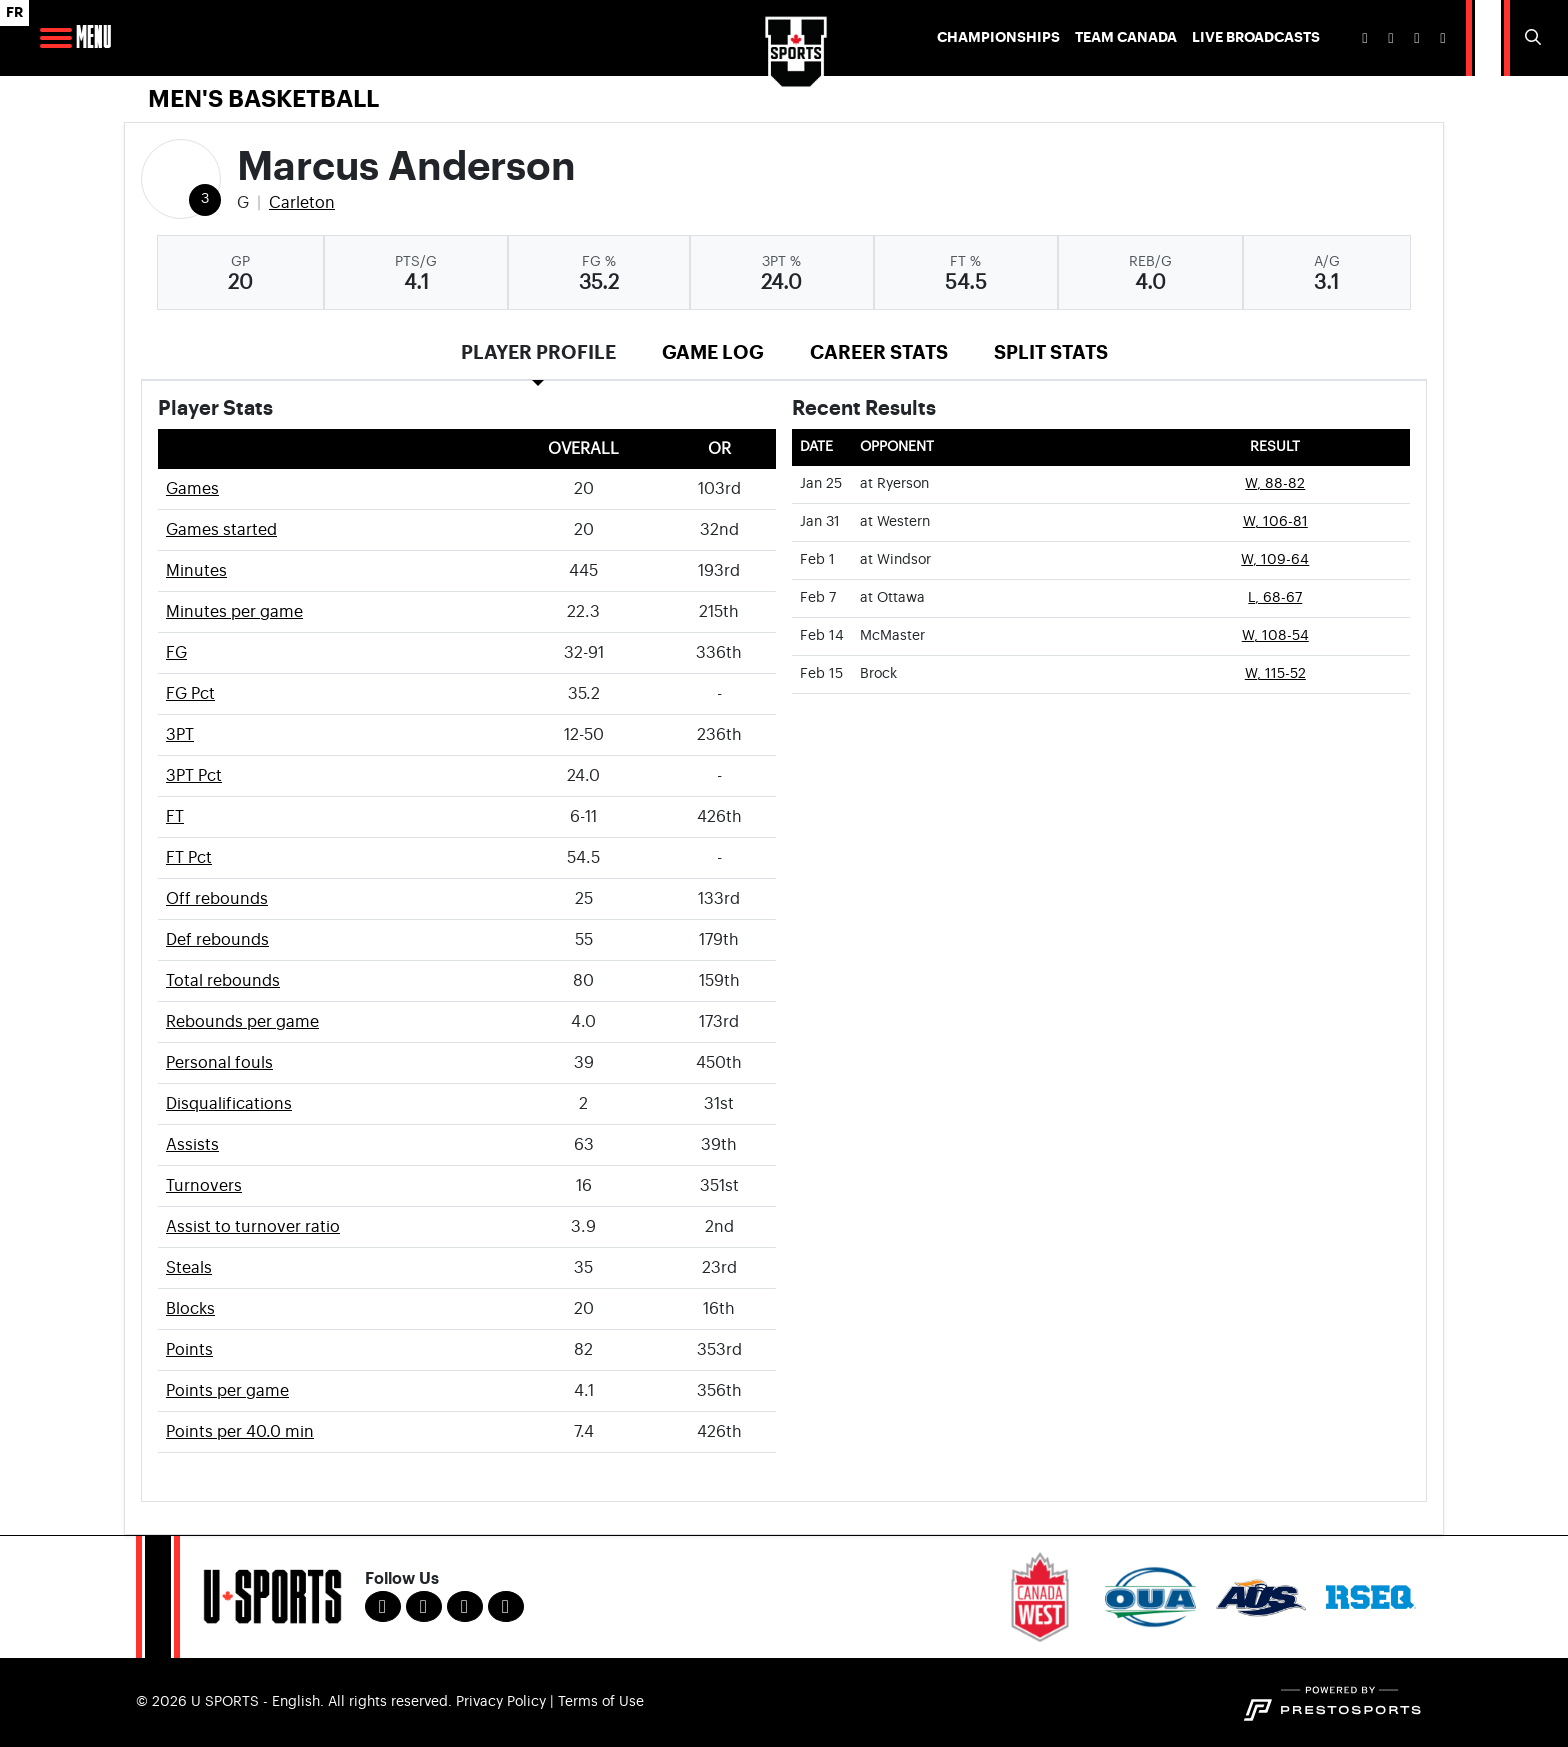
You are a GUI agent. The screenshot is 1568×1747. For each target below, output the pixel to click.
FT (175, 817)
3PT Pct (194, 776)
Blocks (190, 1309)
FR (14, 12)
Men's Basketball (263, 99)
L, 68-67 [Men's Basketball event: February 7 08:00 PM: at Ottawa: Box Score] (1275, 598)
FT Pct (189, 858)
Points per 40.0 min (240, 1432)
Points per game (227, 1391)
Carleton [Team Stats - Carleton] (302, 203)
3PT (180, 735)
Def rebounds (217, 940)
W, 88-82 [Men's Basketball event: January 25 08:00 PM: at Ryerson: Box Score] (1275, 484)
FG (176, 653)
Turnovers (204, 1186)
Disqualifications (229, 1104)
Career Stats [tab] (879, 352)
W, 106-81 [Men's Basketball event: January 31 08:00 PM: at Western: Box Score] (1275, 522)
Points (189, 1350)
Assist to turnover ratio (253, 1227)
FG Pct (190, 694)
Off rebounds (217, 899)
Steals (189, 1268)
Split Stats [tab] (1051, 352)
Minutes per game (234, 612)
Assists (192, 1145)
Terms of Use (601, 1702)
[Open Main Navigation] (56, 38)
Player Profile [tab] (538, 352)
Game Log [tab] (713, 352)
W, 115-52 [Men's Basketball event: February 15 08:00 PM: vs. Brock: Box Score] (1275, 674)
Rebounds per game (242, 1022)
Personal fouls (219, 1063)
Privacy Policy (501, 1702)
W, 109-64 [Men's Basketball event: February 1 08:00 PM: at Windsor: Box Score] (1275, 560)
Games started (221, 530)
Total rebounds (223, 981)
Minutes (196, 571)
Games (192, 489)
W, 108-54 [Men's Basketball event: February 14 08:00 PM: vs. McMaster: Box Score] (1275, 636)
